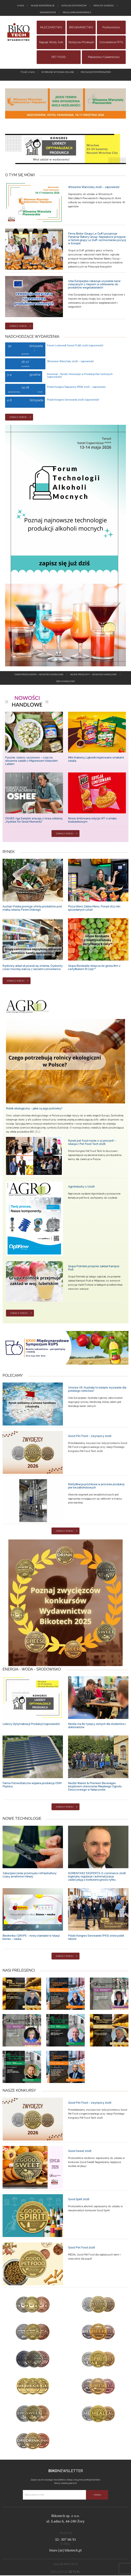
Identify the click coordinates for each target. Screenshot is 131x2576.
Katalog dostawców (74, 5)
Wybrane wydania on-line (57, 72)
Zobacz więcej (18, 326)
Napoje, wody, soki (51, 42)
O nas (20, 5)
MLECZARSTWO (51, 27)
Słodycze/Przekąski (81, 42)
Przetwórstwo (111, 27)
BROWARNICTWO (81, 27)
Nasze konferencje (43, 5)
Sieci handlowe (65, 681)
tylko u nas (27, 72)
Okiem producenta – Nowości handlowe (38, 674)
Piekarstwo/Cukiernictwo (104, 57)
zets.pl (74, 2572)
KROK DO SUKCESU (103, 5)
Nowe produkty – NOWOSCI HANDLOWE (93, 674)
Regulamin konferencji (77, 12)
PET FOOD (59, 57)
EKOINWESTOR (48, 12)
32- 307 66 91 (65, 2540)
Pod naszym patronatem (96, 72)
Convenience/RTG (111, 42)
